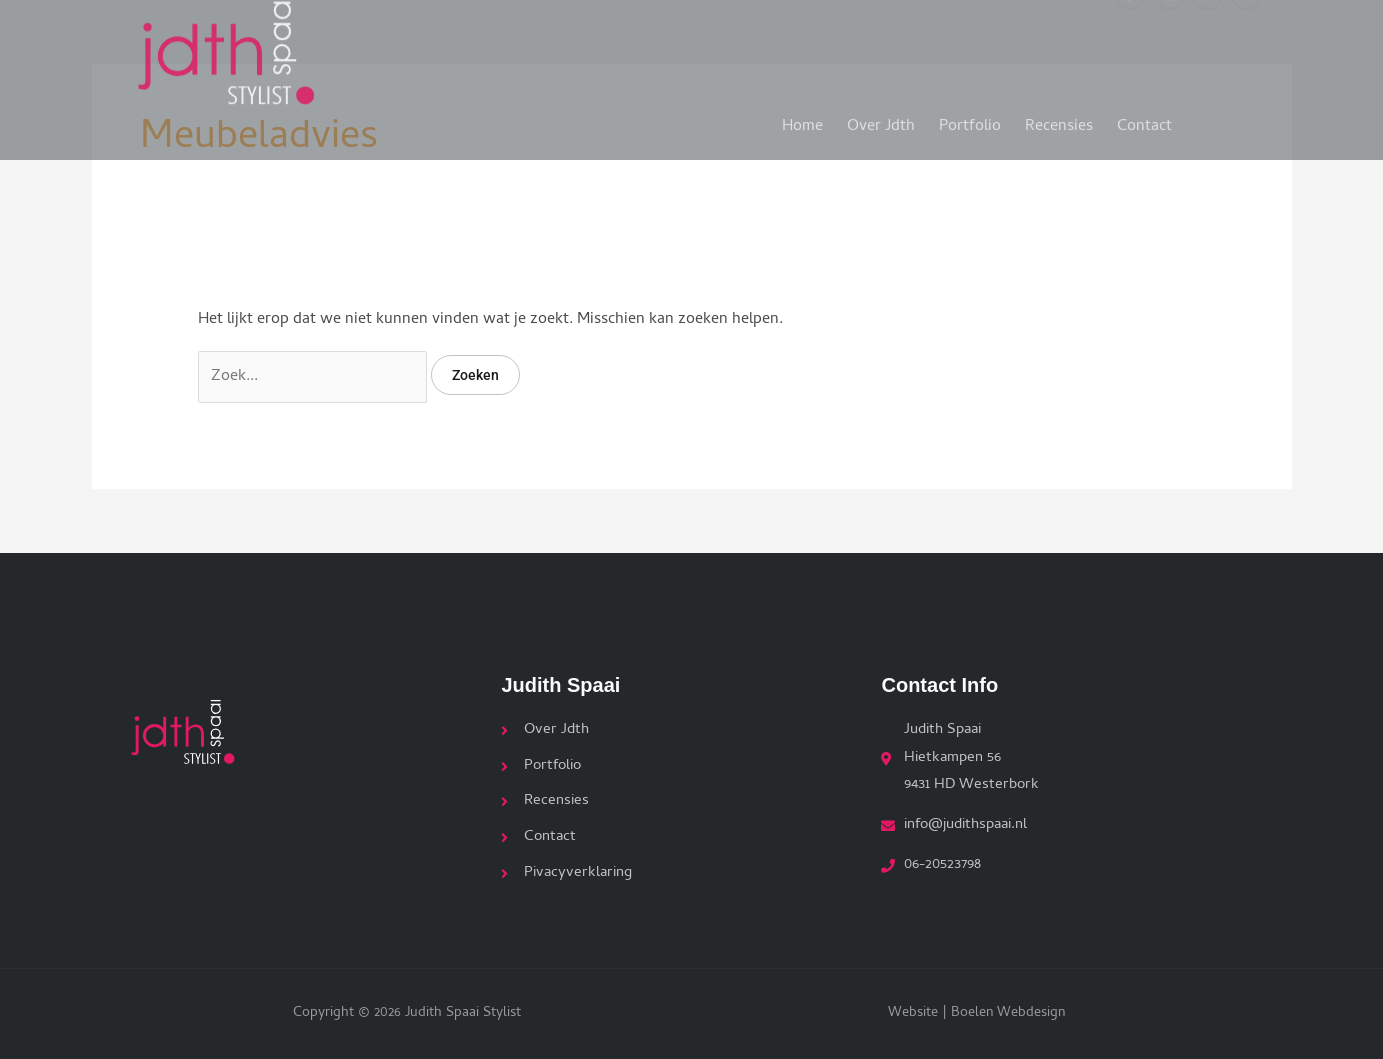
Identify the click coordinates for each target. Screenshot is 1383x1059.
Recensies (1059, 119)
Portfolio (970, 119)
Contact (1144, 119)
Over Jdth (881, 119)
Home (802, 119)
